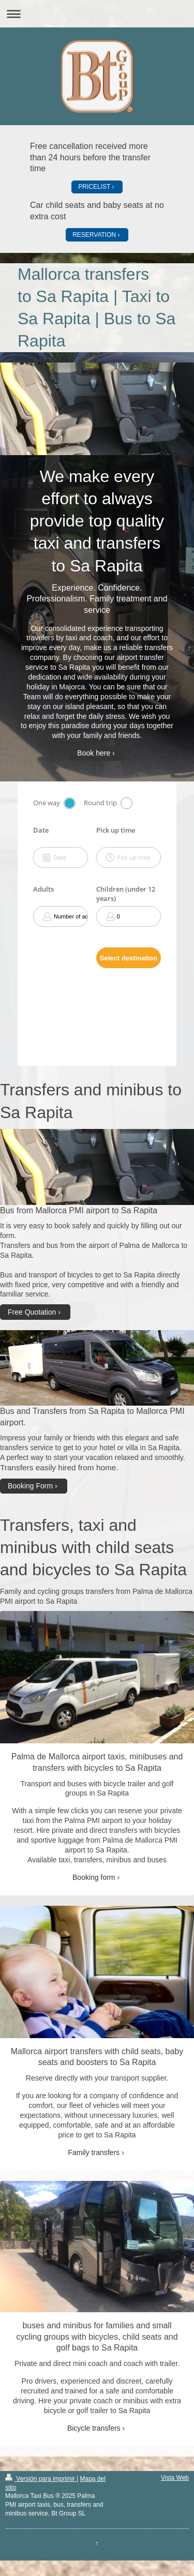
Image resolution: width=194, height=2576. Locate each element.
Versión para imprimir (41, 2478)
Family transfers (94, 2152)
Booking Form (30, 1486)
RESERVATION (94, 234)
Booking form (93, 1877)
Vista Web (175, 2477)
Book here (93, 753)
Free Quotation (32, 1312)
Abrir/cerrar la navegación (97, 14)
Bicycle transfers (94, 2428)
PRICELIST (94, 186)
